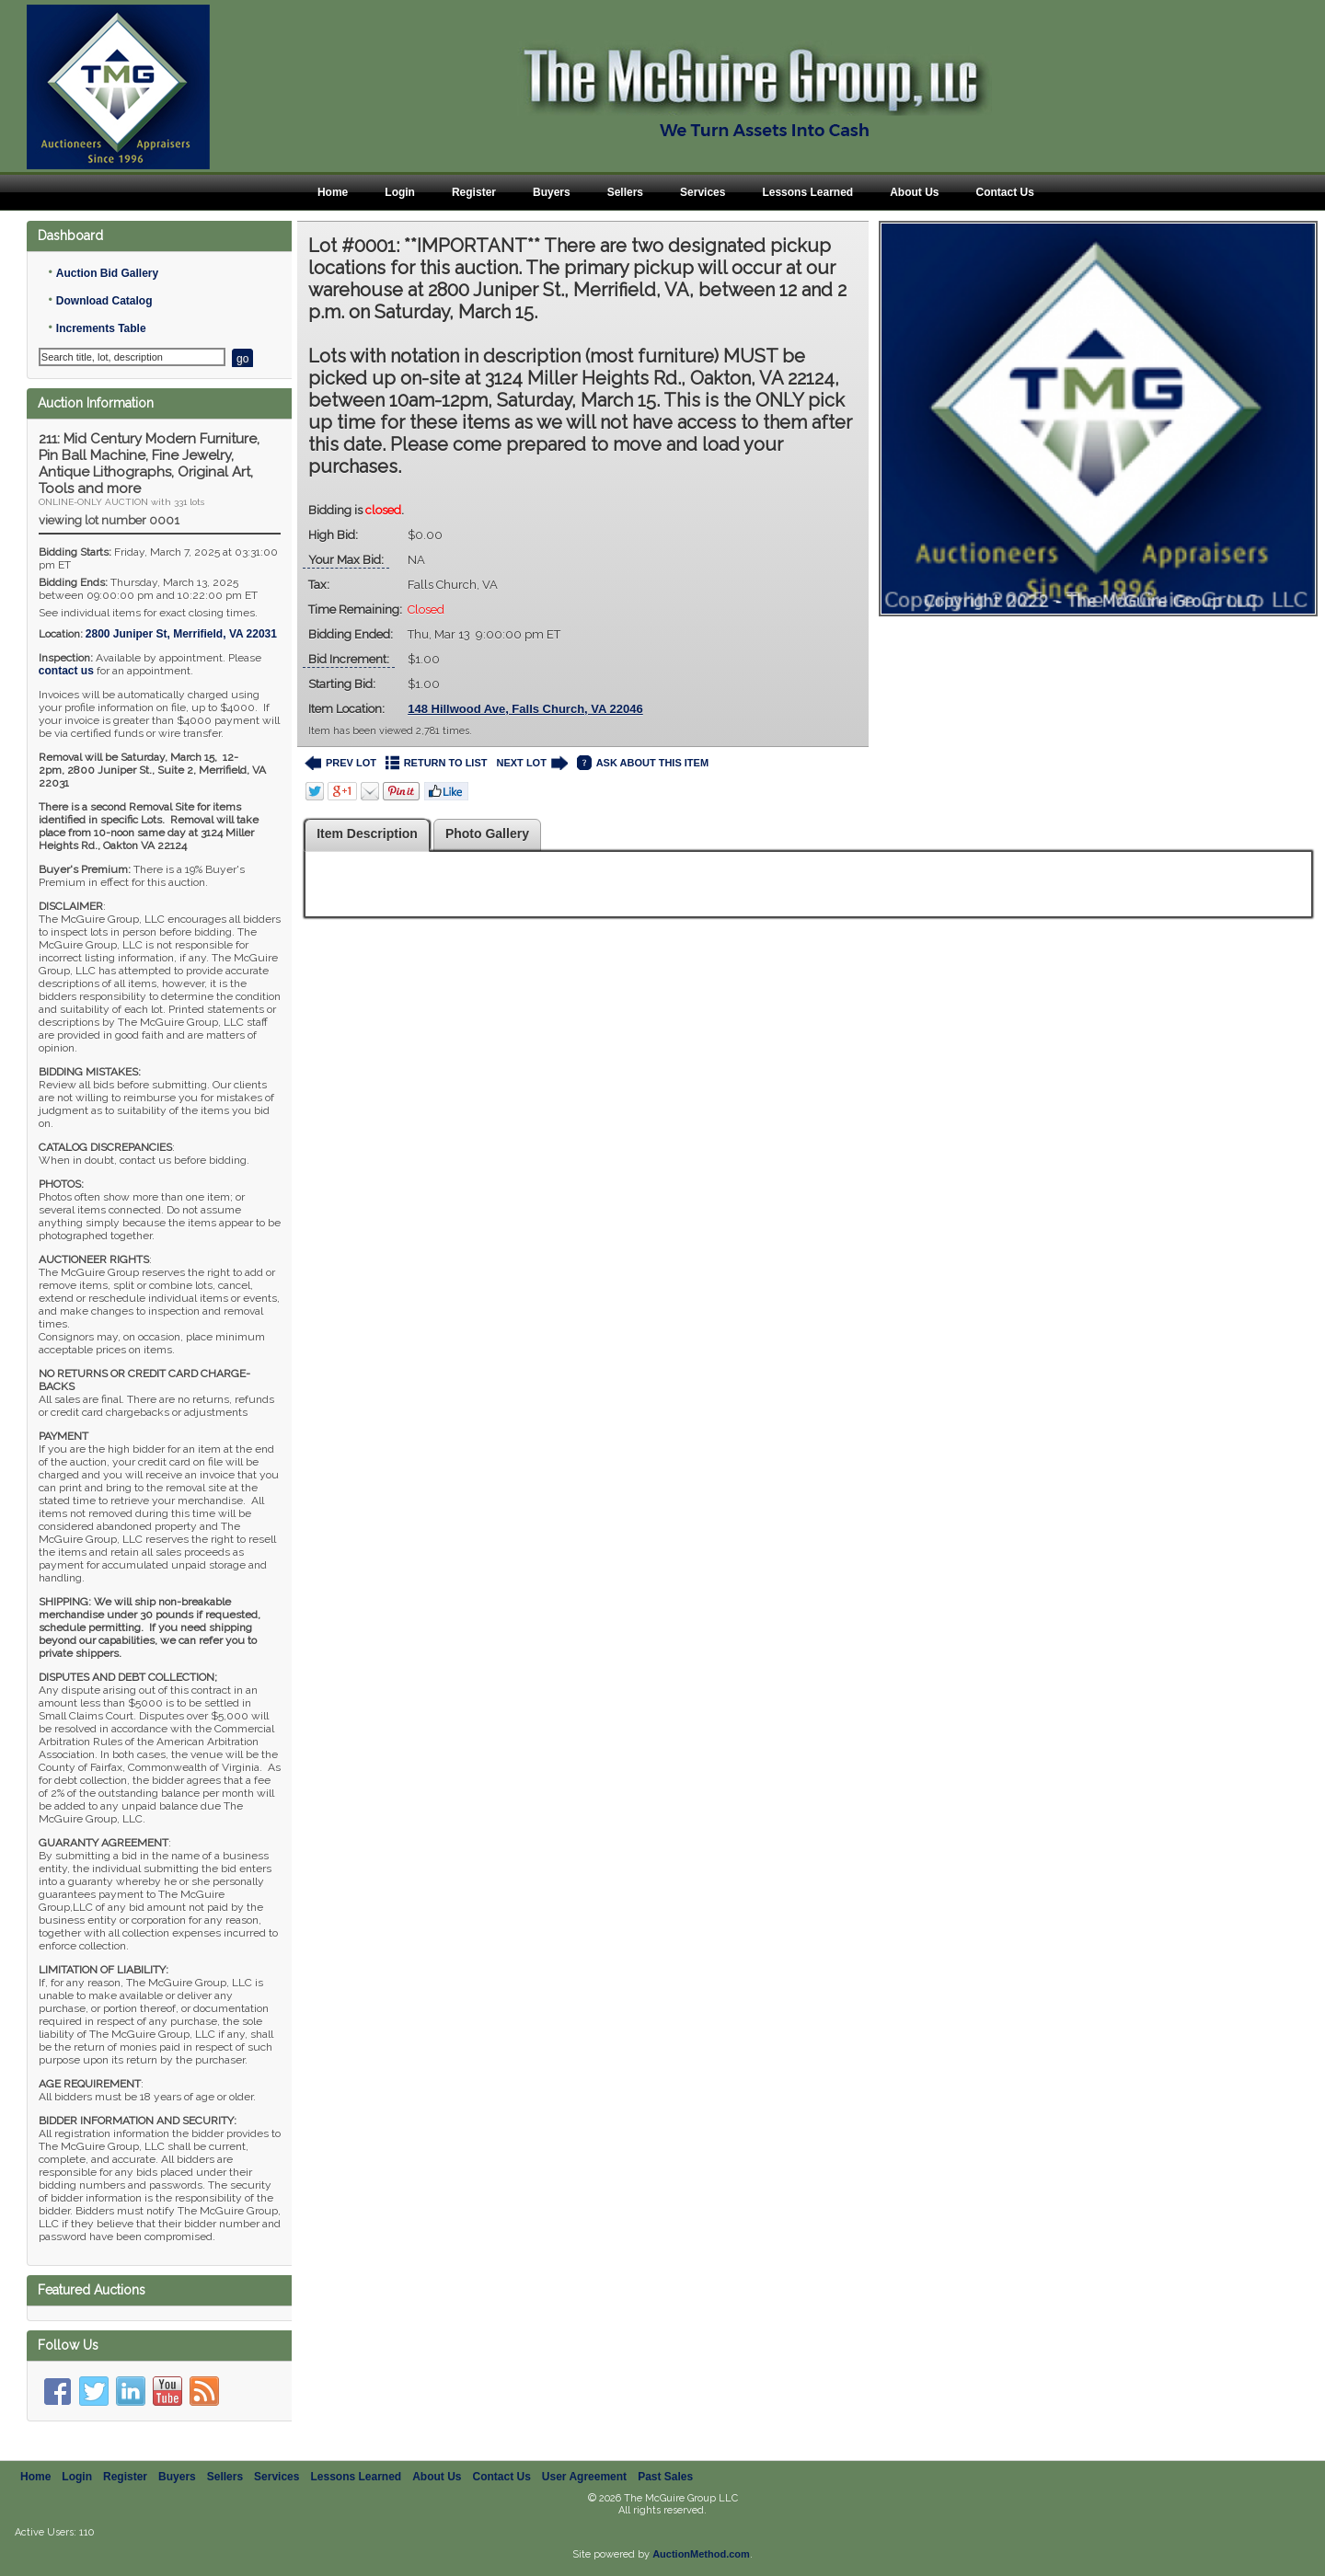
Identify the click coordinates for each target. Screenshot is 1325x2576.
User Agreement (584, 2473)
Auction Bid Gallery (107, 273)
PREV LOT (340, 763)
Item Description (367, 833)
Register (474, 192)
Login (400, 192)
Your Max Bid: (346, 560)
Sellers (625, 192)
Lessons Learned (807, 192)
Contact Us (1004, 192)
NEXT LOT (531, 763)
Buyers (551, 192)
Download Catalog (104, 300)
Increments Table (101, 328)
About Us (914, 192)
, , (181, 633)
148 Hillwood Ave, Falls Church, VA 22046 (525, 709)
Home (332, 192)
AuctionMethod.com (701, 2550)
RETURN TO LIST (437, 763)
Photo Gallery (487, 833)
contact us (66, 670)
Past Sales (665, 2473)
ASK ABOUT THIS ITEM (643, 763)
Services (702, 192)
